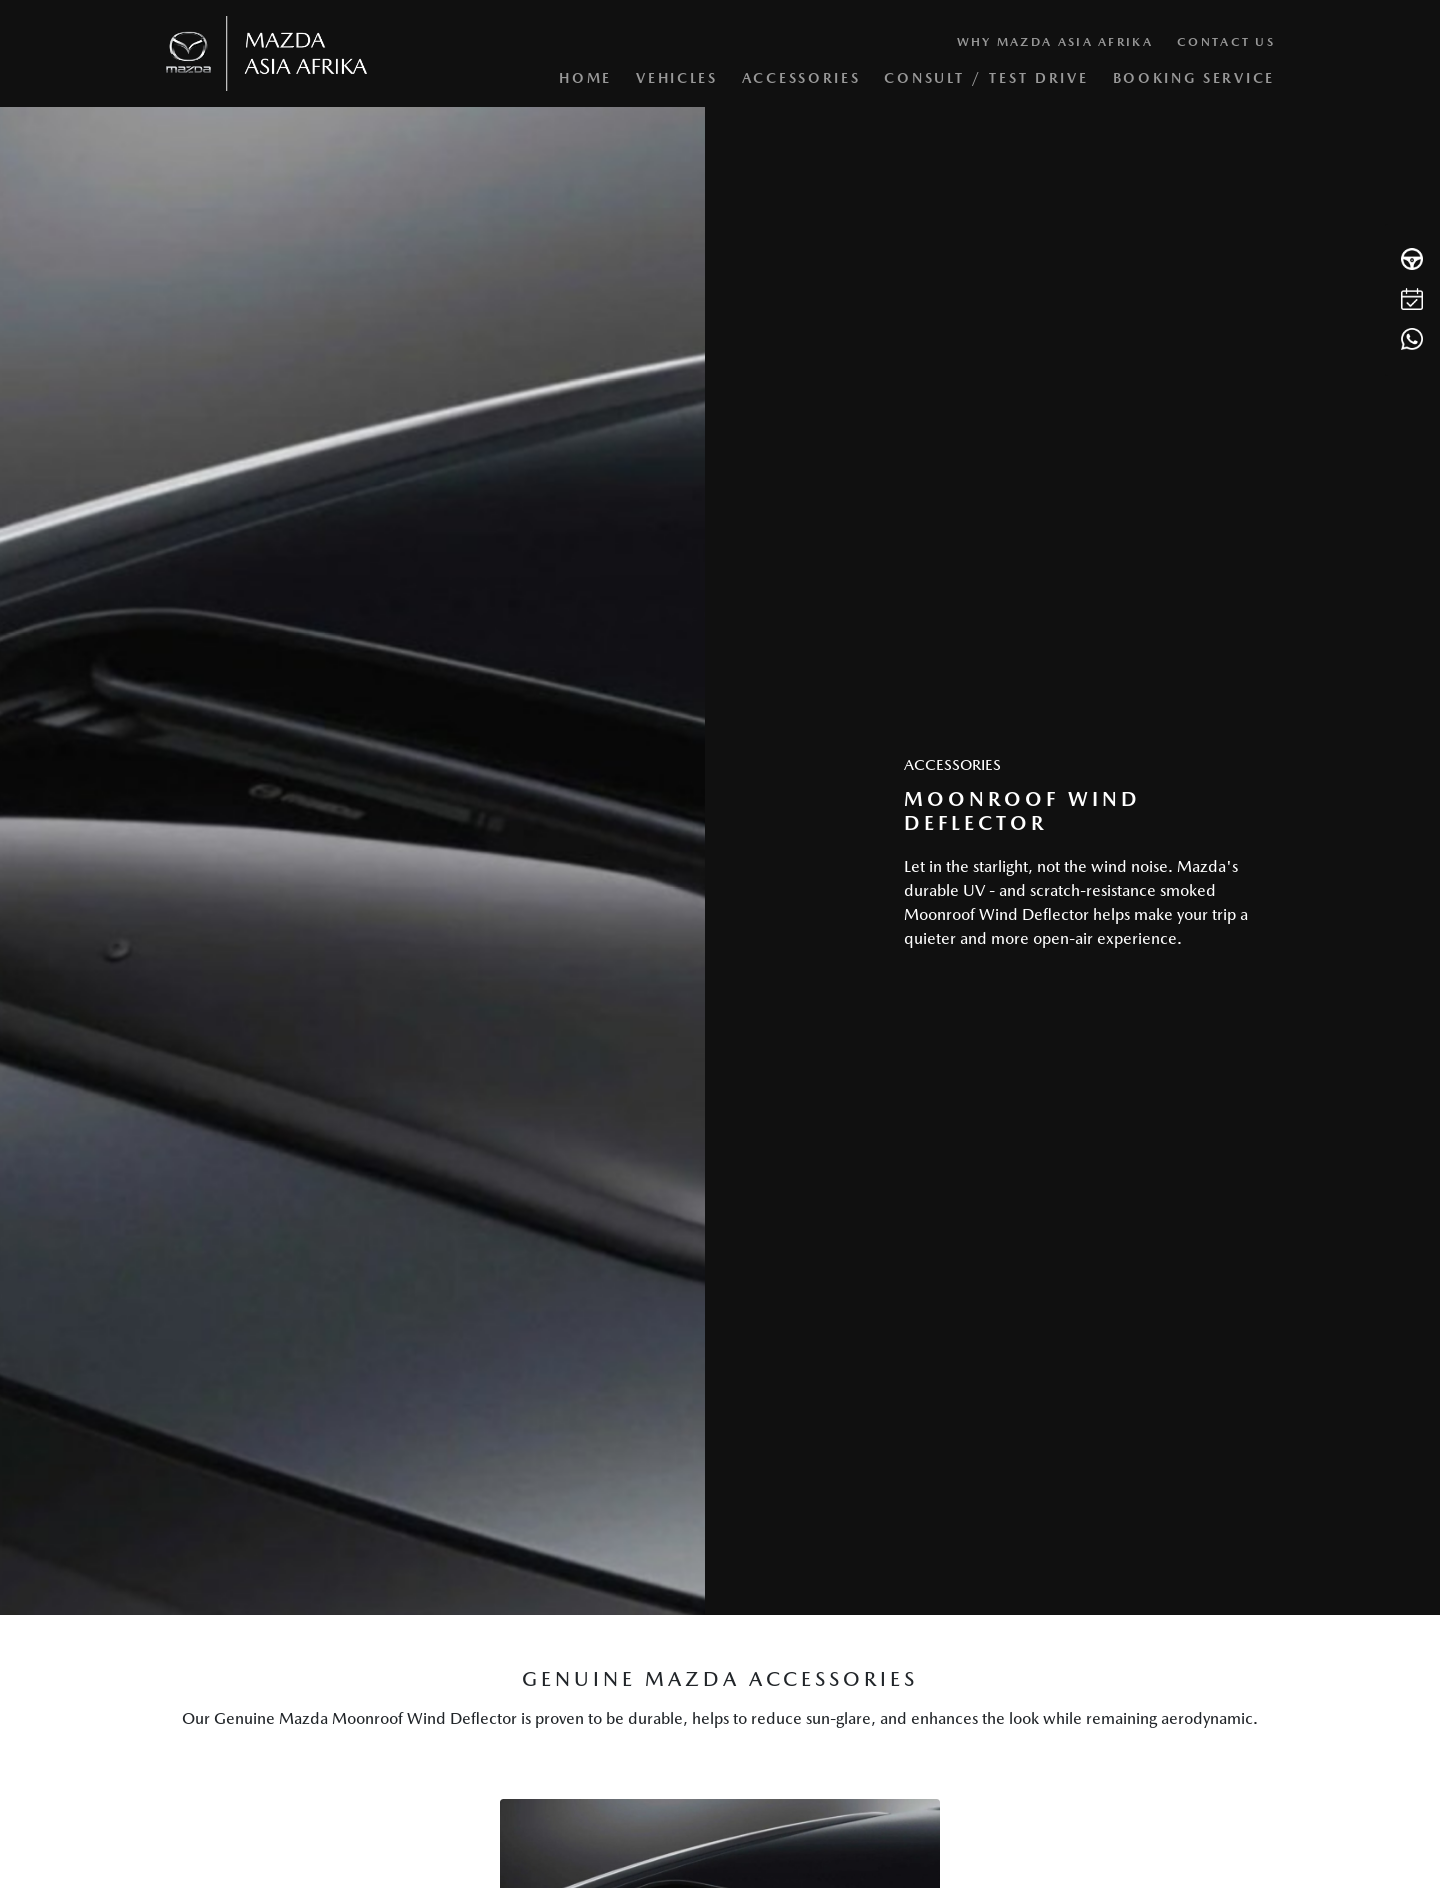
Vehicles (677, 78)
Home (585, 78)
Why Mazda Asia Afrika (1055, 42)
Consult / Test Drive (986, 78)
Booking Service (1194, 78)
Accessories (801, 78)
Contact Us (1226, 42)
